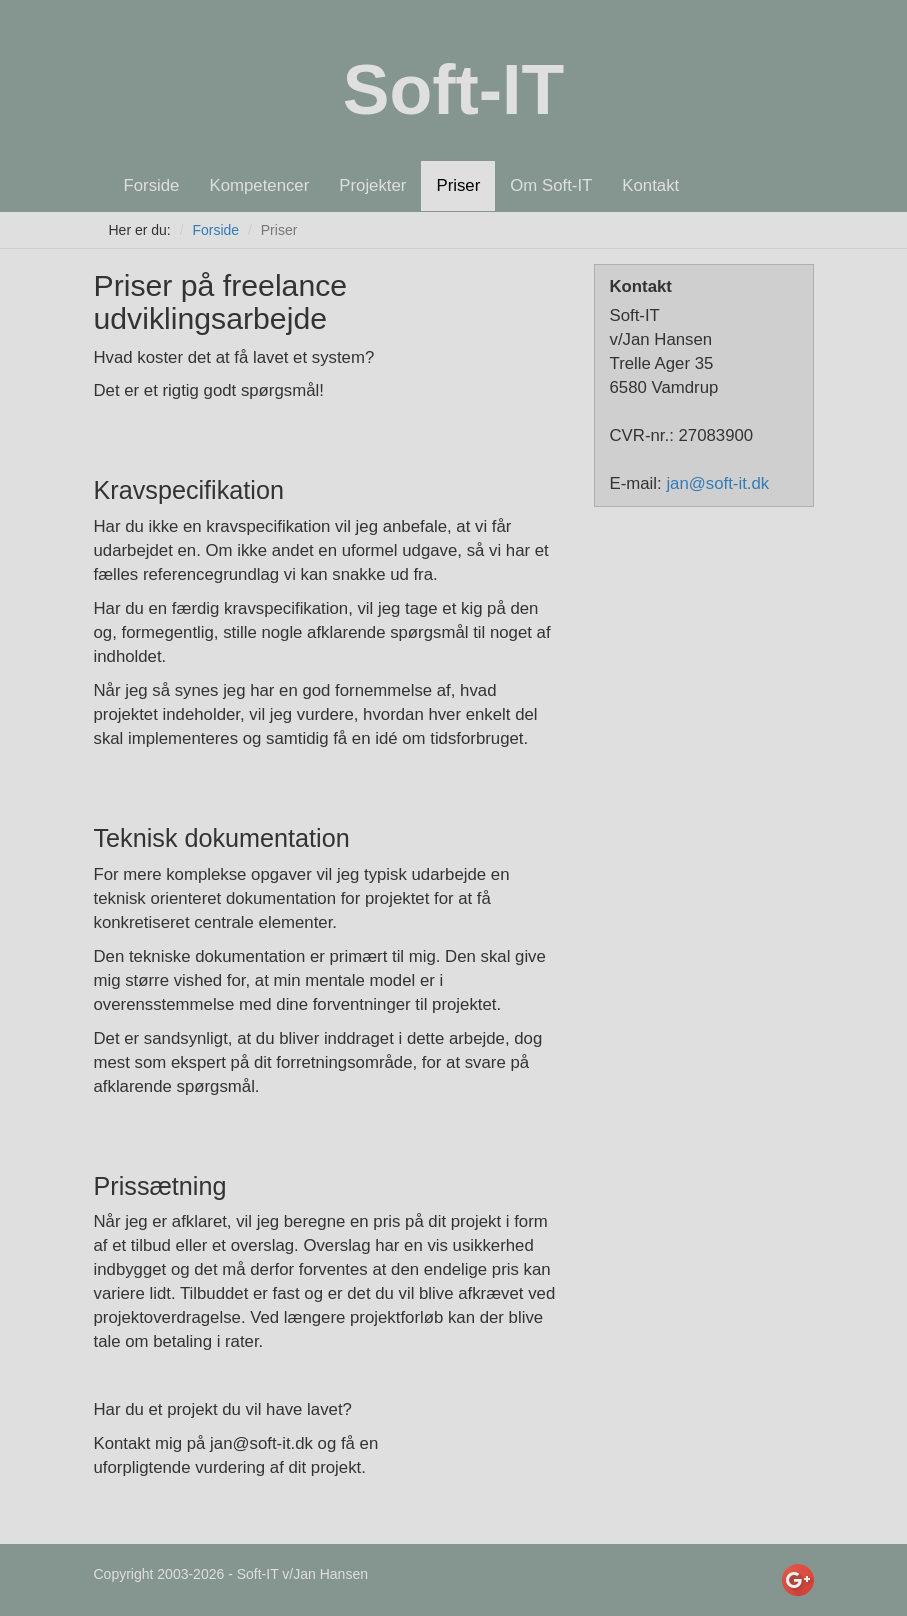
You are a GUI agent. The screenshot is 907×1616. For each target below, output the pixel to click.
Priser (458, 185)
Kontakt (650, 185)
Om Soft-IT (551, 185)
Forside (152, 185)
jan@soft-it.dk (717, 483)
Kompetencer (259, 185)
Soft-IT (454, 90)
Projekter (372, 185)
